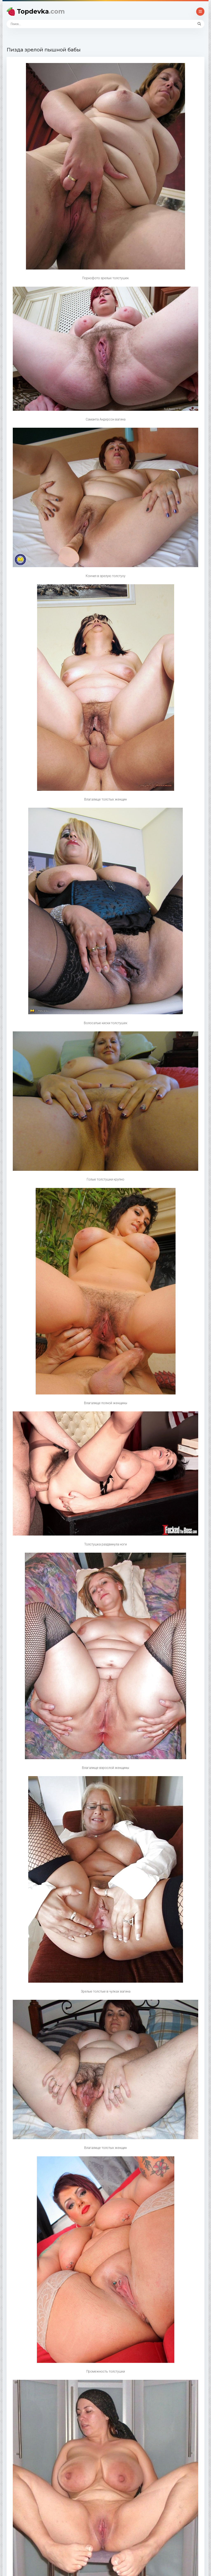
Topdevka (41, 11)
